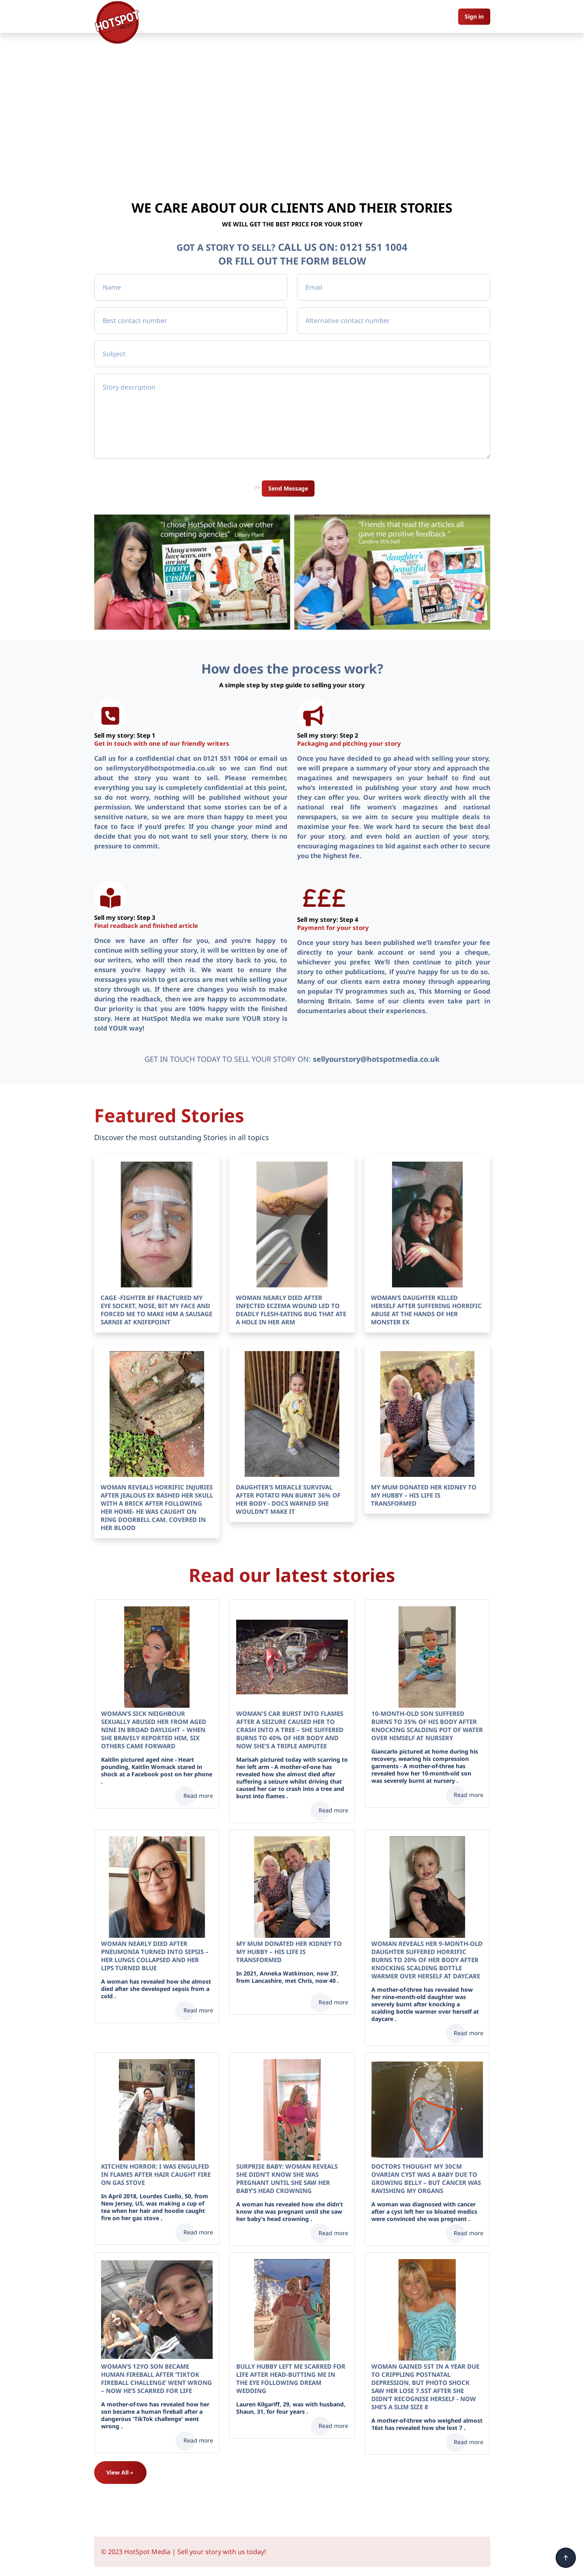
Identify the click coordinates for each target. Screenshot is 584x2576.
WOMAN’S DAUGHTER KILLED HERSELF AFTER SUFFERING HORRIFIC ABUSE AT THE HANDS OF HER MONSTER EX (426, 1309)
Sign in (474, 16)
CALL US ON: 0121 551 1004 (346, 247)
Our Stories (263, 15)
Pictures (300, 15)
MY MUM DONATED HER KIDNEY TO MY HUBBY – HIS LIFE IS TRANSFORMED (423, 1495)
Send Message (288, 488)
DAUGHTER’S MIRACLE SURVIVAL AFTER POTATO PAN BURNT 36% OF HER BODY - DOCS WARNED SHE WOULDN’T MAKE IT (288, 1499)
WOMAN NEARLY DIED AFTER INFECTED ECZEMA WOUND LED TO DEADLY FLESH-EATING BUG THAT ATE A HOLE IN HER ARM (291, 1309)
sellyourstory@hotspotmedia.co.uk (376, 1058)
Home (192, 15)
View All (120, 2472)
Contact (333, 15)
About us (225, 15)
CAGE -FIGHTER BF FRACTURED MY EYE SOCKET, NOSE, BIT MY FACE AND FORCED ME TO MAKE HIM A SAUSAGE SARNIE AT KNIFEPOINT (156, 1309)
